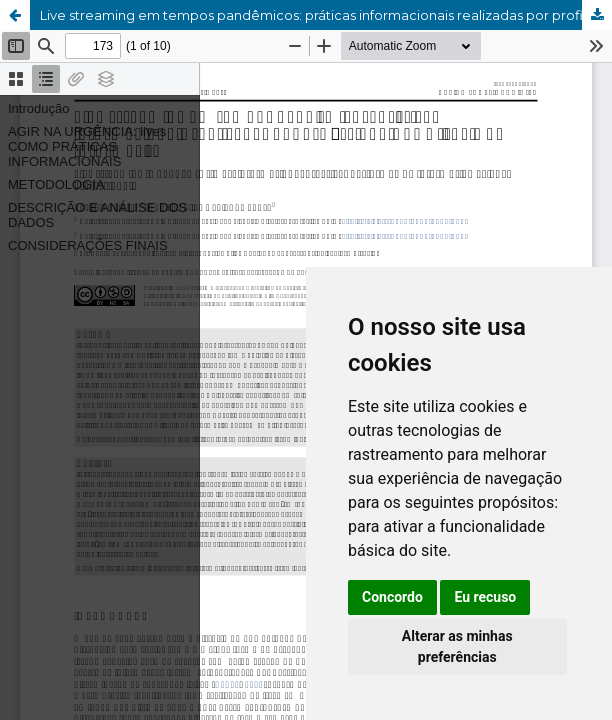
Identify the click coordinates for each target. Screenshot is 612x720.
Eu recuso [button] (485, 597)
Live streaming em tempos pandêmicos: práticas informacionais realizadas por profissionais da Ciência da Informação (326, 15)
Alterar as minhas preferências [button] (457, 646)
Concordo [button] (392, 597)
